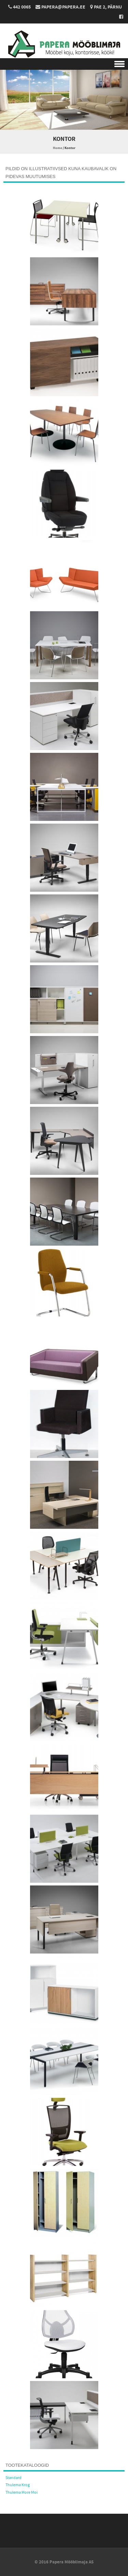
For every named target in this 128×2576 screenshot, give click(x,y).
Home (57, 148)
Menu (64, 64)
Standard (13, 2477)
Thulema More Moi (21, 2492)
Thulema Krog (17, 2485)
